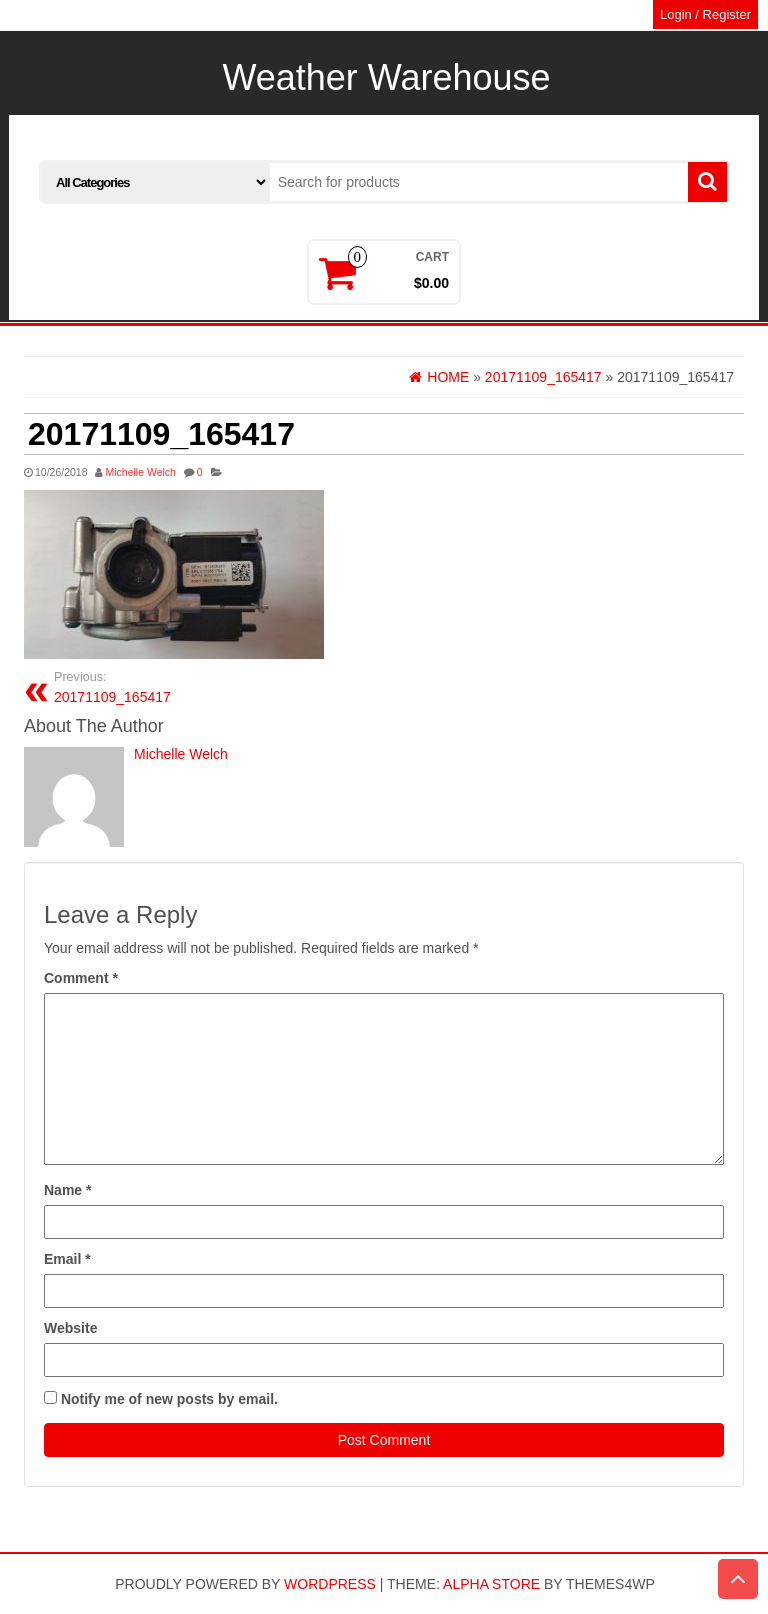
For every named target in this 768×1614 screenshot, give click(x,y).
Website (70, 1328)
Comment (81, 978)
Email (67, 1259)
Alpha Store (491, 1584)
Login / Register (705, 14)
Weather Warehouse (386, 77)
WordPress (330, 1584)
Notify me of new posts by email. (169, 1399)
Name (67, 1190)
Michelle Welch (140, 472)
